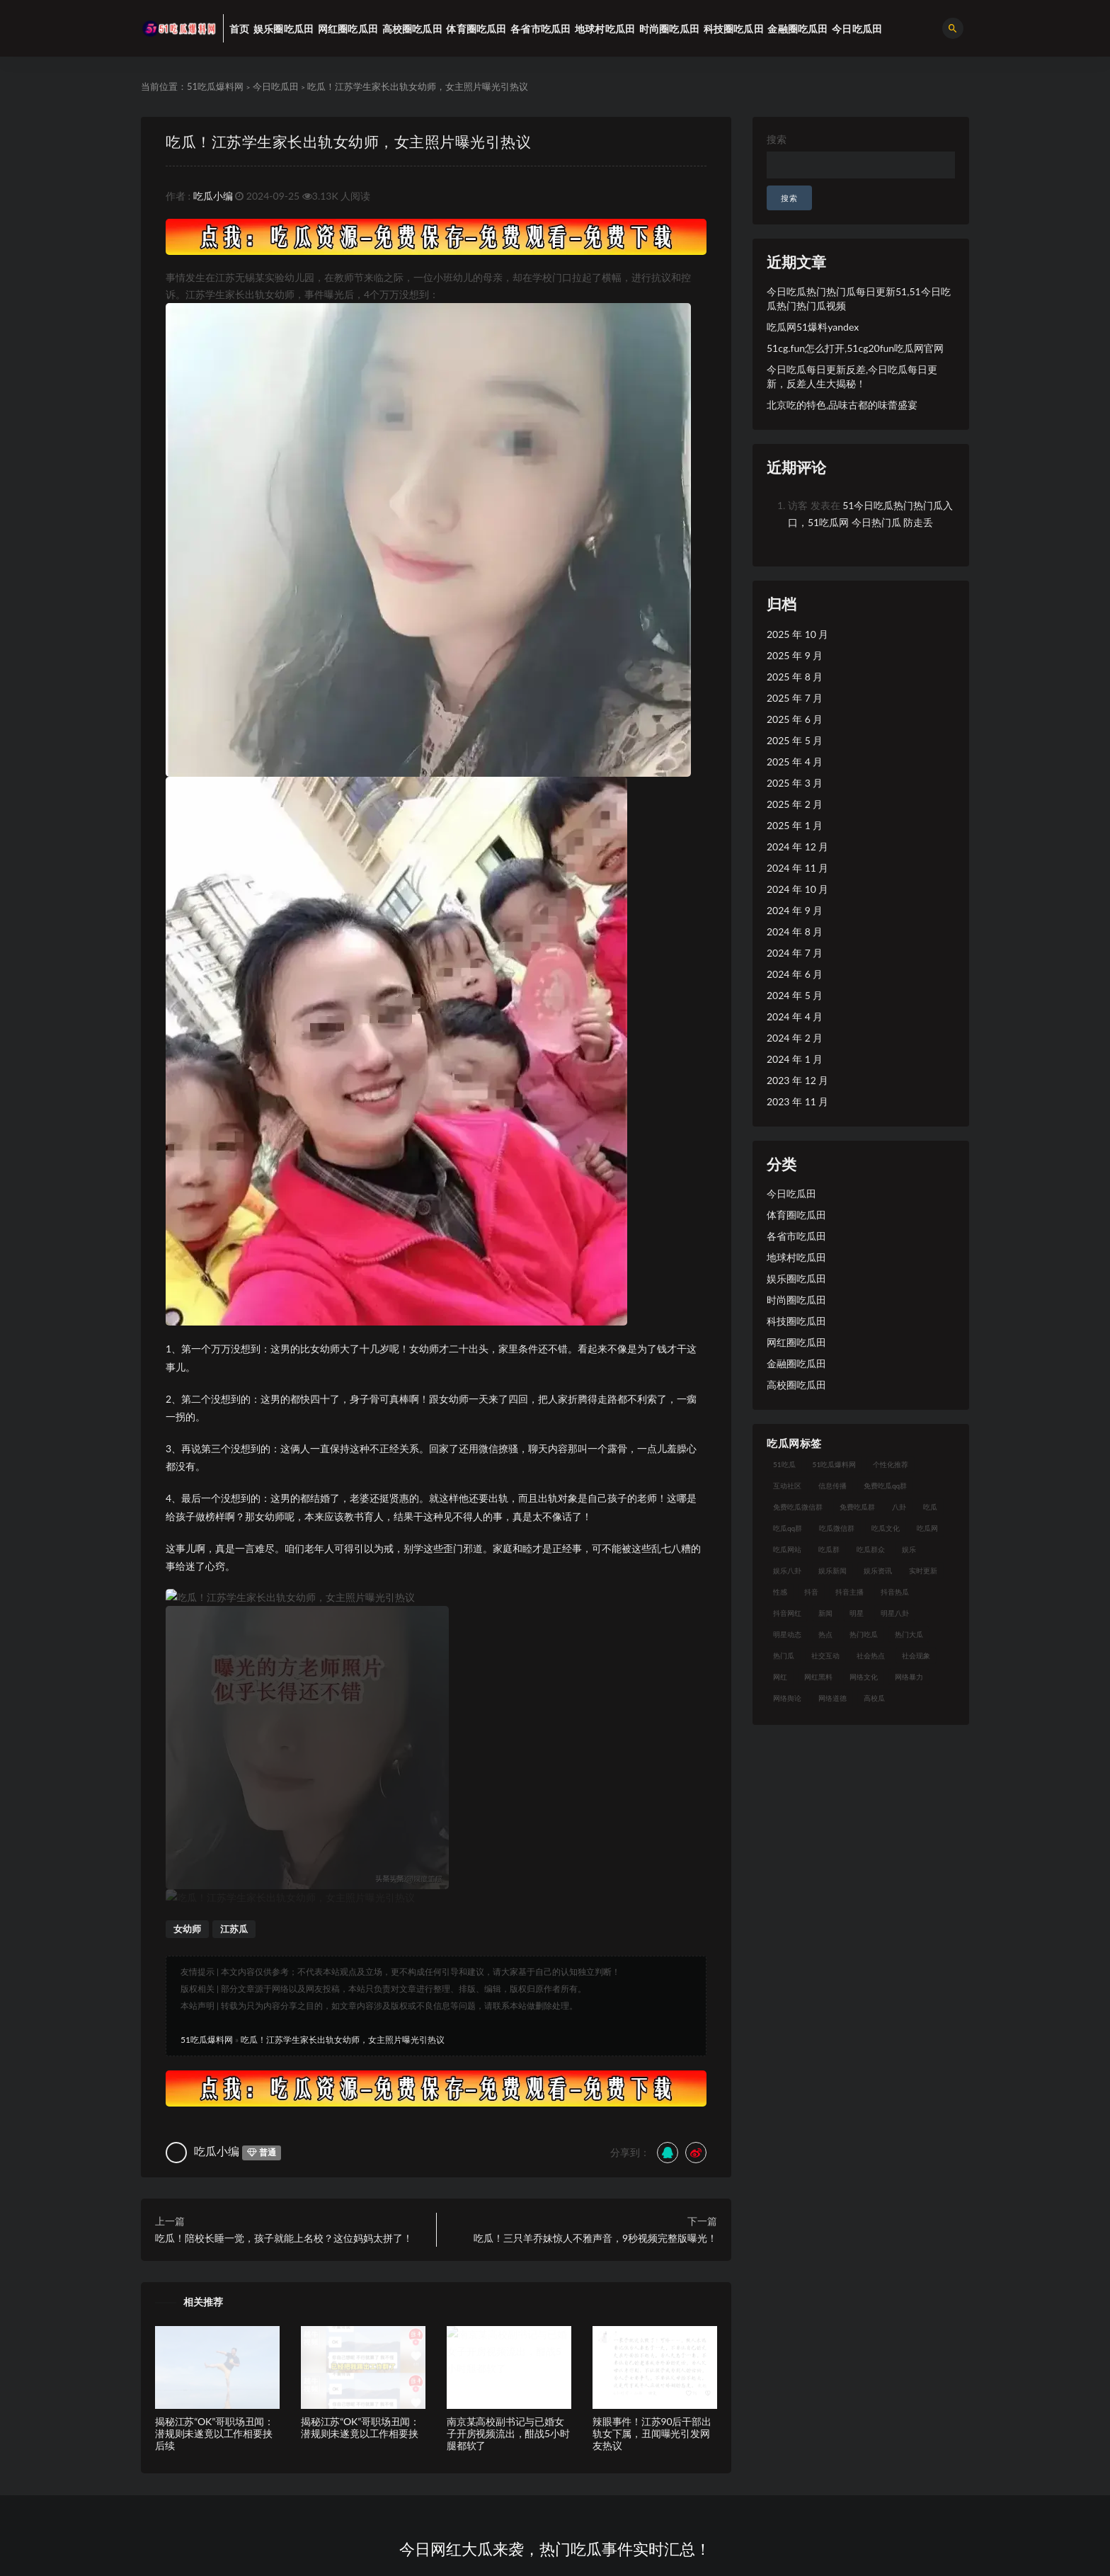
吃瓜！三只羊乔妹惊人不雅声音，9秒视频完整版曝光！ (595, 1939)
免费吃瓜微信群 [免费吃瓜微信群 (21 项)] (798, 1507)
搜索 (776, 139)
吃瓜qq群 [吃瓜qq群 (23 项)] (787, 1528)
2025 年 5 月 (795, 740)
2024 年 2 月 (795, 1038)
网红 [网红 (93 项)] (780, 1676)
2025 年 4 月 (795, 762)
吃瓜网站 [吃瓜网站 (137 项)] (787, 1549)
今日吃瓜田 (276, 86)
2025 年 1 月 (795, 825)
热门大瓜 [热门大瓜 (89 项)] (909, 1634)
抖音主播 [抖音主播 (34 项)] (849, 1592)
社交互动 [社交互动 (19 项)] (825, 1655)
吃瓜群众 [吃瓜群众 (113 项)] (871, 1549)
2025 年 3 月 (795, 783)
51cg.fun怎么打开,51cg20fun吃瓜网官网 (855, 348)
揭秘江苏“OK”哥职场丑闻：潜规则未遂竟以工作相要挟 (360, 2128)
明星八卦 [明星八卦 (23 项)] (895, 1613)
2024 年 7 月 (795, 953)
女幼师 (187, 1630)
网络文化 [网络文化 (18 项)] (863, 1676)
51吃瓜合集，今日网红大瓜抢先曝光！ (656, 2293)
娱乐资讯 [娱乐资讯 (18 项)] (878, 1570)
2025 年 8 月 (795, 677)
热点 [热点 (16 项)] (825, 1634)
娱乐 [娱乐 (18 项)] (909, 1549)
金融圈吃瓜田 (796, 1363)
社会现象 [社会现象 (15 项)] (916, 1655)
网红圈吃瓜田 (796, 1342)
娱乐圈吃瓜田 (796, 1278)
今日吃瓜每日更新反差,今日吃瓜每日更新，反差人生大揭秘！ (852, 376)
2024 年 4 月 (795, 1016)
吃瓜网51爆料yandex (813, 327)
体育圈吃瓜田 (796, 1215)
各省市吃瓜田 (796, 1236)
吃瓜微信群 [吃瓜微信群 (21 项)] (836, 1528)
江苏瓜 (234, 1630)
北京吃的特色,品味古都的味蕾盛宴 (842, 405)
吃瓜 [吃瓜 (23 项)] (930, 1507)
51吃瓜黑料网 (525, 2464)
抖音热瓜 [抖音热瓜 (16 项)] (895, 1592)
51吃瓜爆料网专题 (393, 2418)
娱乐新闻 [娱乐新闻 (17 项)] (832, 1570)
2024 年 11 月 (797, 868)
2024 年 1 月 (795, 1059)
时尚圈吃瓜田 (796, 1300)
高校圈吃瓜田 (796, 1385)
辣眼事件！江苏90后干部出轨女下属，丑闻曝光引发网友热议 (652, 2134)
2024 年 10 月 (797, 889)
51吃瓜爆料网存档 (393, 2441)
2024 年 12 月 (797, 846)
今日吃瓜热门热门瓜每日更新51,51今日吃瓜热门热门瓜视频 (859, 298)
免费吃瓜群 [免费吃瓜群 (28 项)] (857, 1507)
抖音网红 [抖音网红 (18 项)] (787, 1613)
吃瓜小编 (213, 196)
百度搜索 (514, 2441)
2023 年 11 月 (797, 1101)
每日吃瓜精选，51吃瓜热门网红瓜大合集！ (462, 2293)
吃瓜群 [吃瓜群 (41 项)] (829, 1549)
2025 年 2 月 (795, 804)
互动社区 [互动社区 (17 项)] (787, 1485)
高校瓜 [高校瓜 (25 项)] (874, 1698)
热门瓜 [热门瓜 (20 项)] (783, 1655)
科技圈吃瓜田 (796, 1321)
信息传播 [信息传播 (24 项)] (832, 1485)
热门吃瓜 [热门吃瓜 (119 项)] (863, 1634)
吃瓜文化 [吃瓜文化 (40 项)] (885, 1528)
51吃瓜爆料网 (215, 86)
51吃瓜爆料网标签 (393, 2464)
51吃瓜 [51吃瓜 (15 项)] (784, 1464)
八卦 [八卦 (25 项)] (899, 1507)
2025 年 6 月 (795, 719)
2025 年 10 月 (797, 634)
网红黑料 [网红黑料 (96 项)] (818, 1676)
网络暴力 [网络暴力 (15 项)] (909, 1676)
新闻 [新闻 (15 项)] (825, 1613)
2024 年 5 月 (795, 995)
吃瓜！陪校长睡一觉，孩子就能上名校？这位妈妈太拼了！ (284, 1939)
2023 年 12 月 (797, 1080)
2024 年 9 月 (795, 910)
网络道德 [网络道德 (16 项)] (832, 1698)
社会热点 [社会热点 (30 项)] (871, 1655)
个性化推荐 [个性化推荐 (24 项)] (890, 1464)
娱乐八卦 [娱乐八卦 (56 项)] (787, 1570)
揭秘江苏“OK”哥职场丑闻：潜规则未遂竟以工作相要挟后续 (214, 2134)
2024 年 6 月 (795, 974)
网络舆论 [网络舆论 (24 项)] (787, 1698)
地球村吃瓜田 (796, 1257)
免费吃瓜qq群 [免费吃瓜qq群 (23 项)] (885, 1485)
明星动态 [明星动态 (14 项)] (787, 1634)
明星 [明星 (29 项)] (856, 1613)
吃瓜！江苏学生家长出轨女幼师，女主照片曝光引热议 (348, 141)
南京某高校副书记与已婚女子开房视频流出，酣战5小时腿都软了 (508, 2134)
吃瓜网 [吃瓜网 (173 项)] (927, 1528)
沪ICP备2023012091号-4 (649, 2569)
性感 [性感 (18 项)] (780, 1592)
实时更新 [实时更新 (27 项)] (923, 1570)
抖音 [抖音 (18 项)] (811, 1592)
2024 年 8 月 (795, 931)
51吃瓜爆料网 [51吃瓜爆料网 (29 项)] (835, 1464)
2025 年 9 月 (795, 655)
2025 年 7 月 (795, 698)
